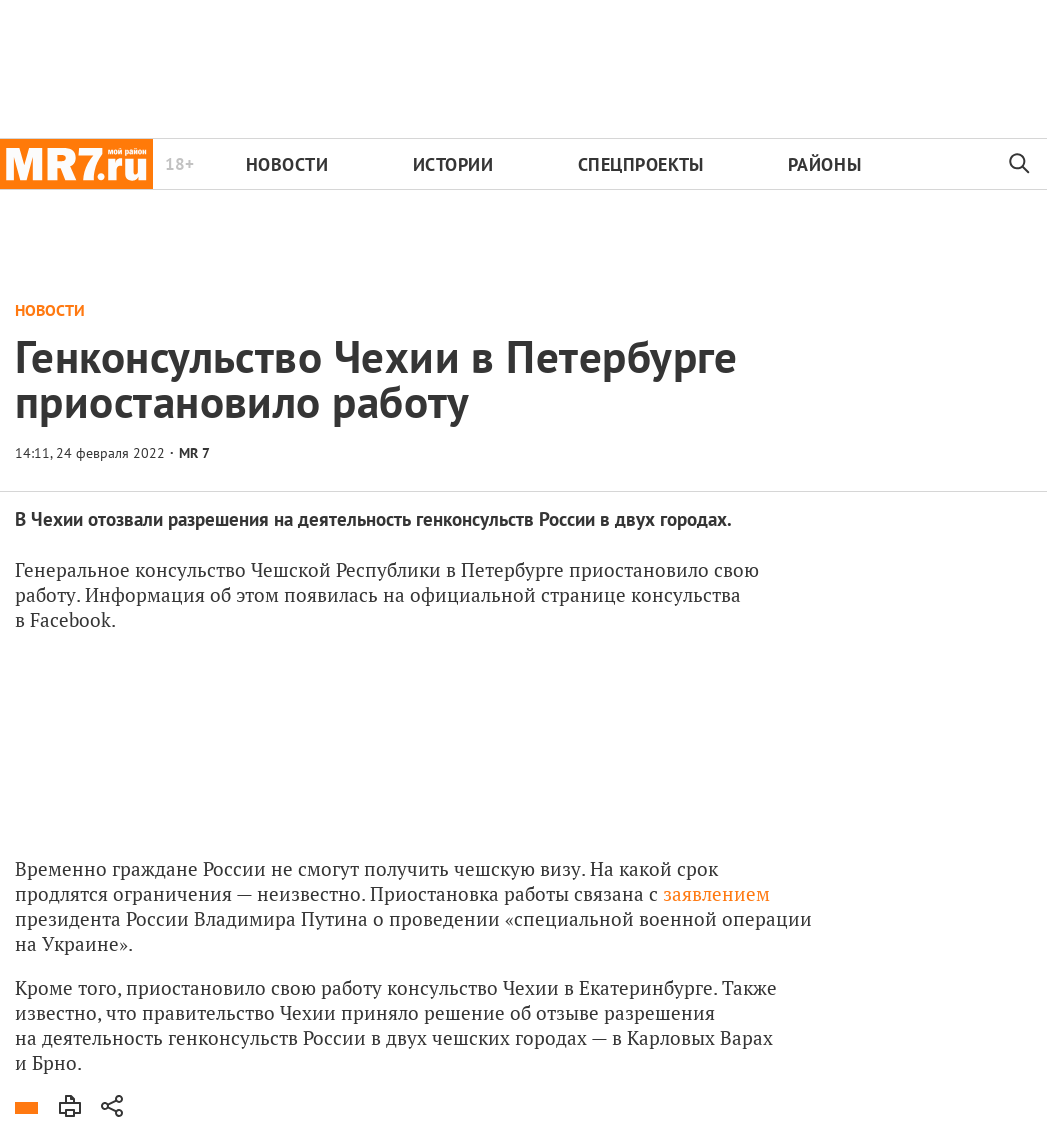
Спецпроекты (641, 164)
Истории (453, 164)
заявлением (716, 893)
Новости (287, 164)
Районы (824, 164)
